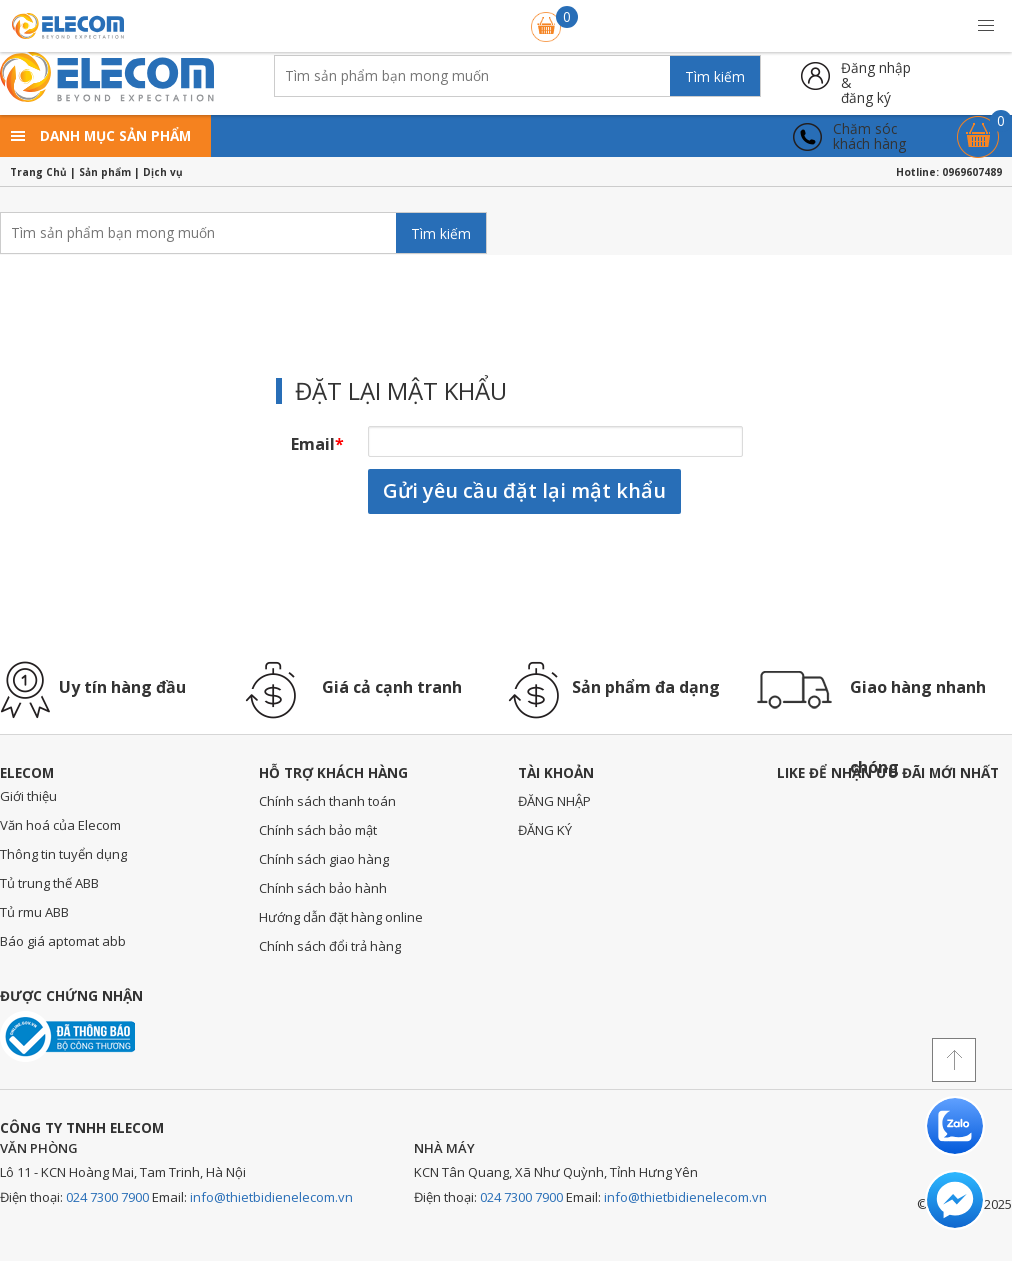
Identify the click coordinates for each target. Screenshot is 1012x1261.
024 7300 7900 (107, 1197)
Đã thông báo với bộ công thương (67, 1036)
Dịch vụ (163, 172)
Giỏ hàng (978, 127)
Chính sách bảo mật (318, 830)
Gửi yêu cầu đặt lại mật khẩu (524, 490)
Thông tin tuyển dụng (63, 854)
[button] (986, 26)
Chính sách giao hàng (324, 859)
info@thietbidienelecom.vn (271, 1197)
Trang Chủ (38, 172)
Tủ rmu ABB (34, 912)
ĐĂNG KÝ (545, 830)
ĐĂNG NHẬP (554, 801)
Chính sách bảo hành (323, 888)
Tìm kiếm (715, 76)
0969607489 (972, 172)
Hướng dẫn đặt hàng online (341, 917)
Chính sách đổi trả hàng (330, 946)
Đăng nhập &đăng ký (876, 75)
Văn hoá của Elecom (60, 825)
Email (317, 444)
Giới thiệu (28, 796)
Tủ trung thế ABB (49, 883)
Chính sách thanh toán (327, 801)
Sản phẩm (105, 172)
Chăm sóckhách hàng (869, 136)
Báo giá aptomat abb (63, 941)
